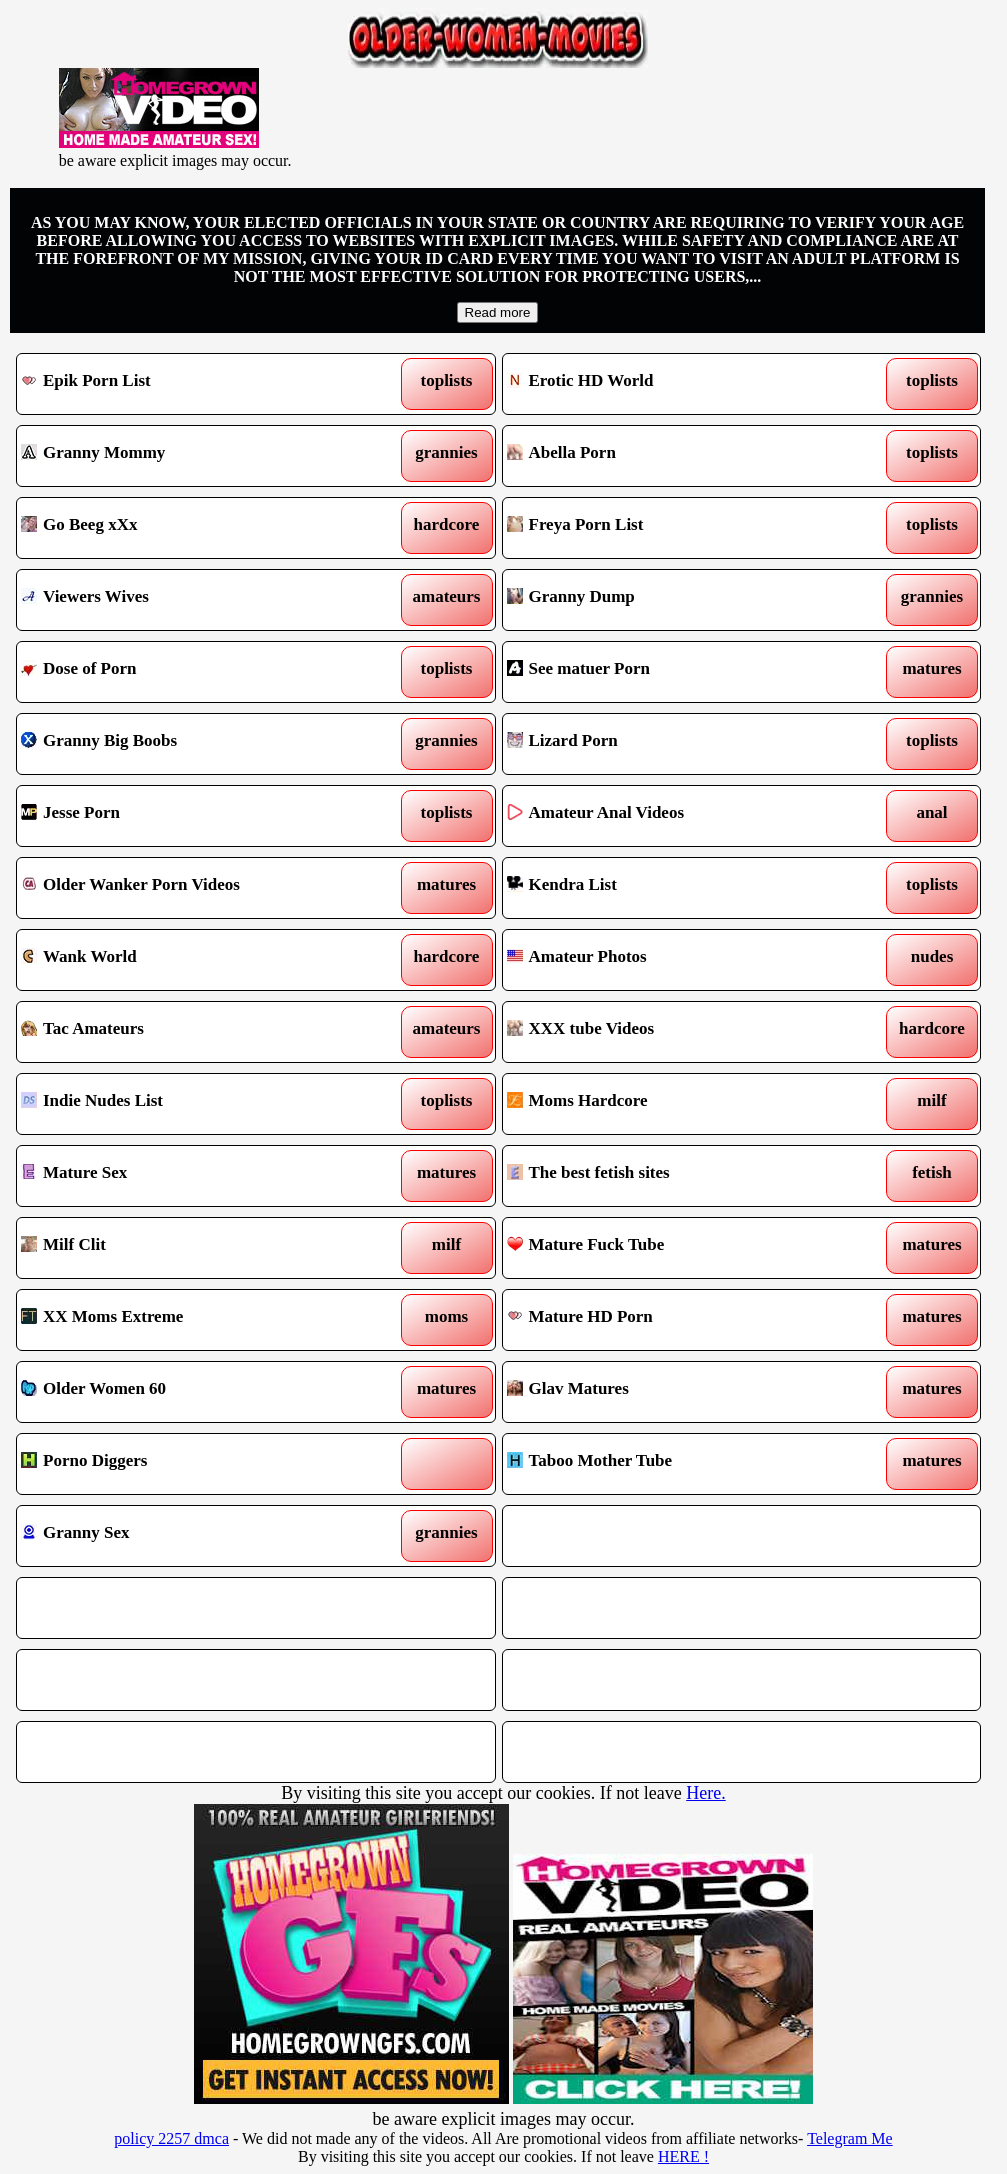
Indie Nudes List (193, 1104)
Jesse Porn (193, 816)
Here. (705, 1793)
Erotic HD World (679, 384)
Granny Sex (193, 1536)
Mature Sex (193, 1176)
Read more (498, 312)
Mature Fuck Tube (679, 1248)
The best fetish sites (679, 1176)
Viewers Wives (193, 600)
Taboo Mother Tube (679, 1464)
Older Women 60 (193, 1392)
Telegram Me (850, 2138)
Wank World (193, 960)
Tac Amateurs (193, 1032)
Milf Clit (193, 1248)
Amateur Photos (679, 960)
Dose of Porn (193, 672)
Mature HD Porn (679, 1320)
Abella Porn (679, 456)
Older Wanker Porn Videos (193, 888)
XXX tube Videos (679, 1032)
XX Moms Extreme (193, 1320)
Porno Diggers (193, 1464)
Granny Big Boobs (193, 744)
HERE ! (683, 2156)
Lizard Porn (679, 744)
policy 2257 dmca (171, 2138)
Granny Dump (679, 600)
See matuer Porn (679, 672)
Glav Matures (679, 1392)
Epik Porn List (193, 384)
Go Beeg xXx (193, 528)
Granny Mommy (193, 456)
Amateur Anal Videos (679, 816)
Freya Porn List (679, 528)
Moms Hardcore (679, 1104)
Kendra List (679, 888)
